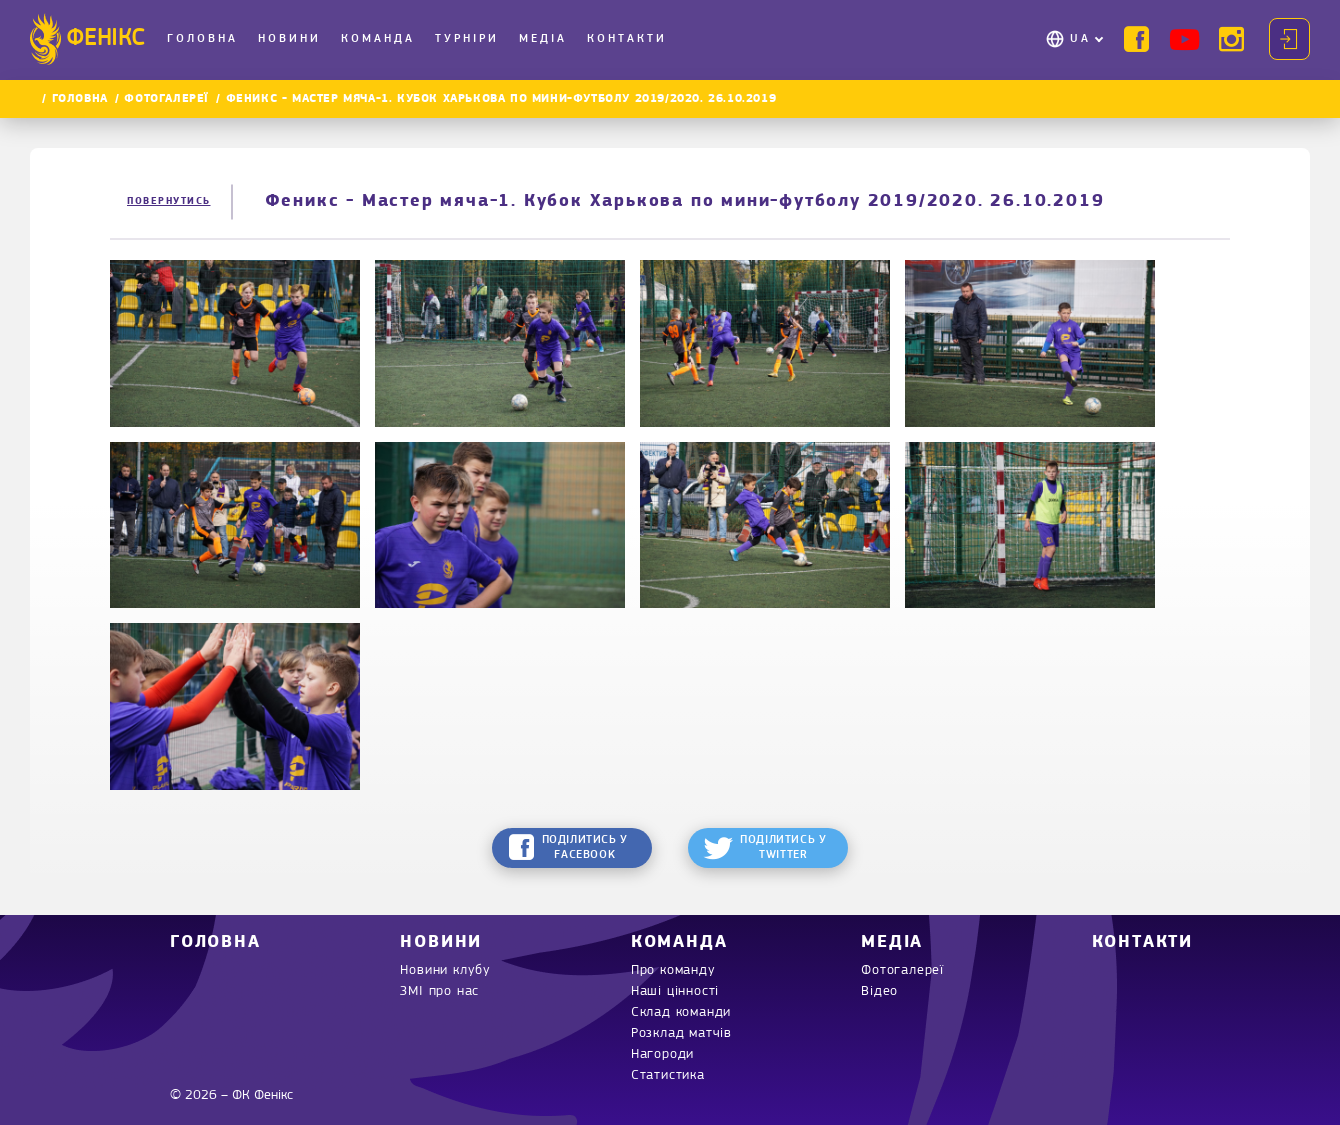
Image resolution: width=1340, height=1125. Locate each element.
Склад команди (681, 1012)
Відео (879, 991)
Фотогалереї (166, 99)
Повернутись (169, 201)
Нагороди (662, 1054)
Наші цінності (675, 991)
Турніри (467, 39)
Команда (378, 39)
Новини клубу (445, 970)
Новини (289, 39)
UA (1080, 39)
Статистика (668, 1075)
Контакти (627, 39)
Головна (202, 39)
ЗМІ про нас (439, 991)
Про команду (673, 970)
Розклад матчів (681, 1033)
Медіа (543, 39)
